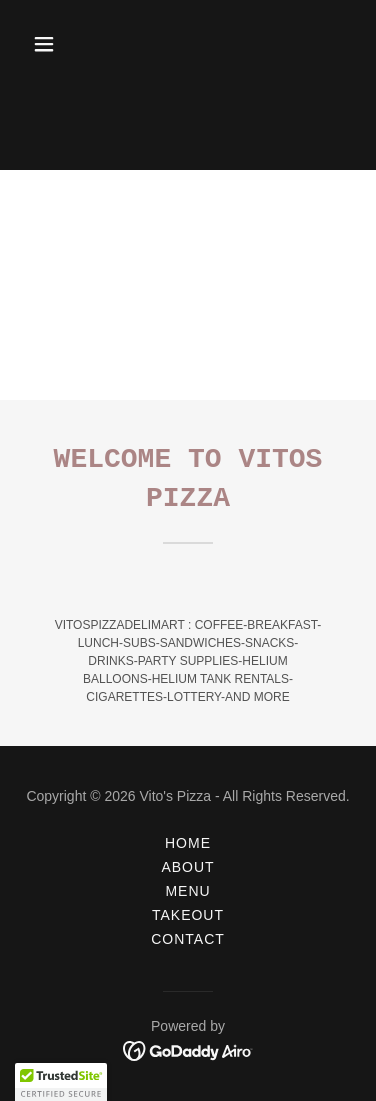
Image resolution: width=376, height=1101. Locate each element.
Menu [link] (187, 891)
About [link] (187, 867)
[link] (188, 1049)
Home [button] (188, 843)
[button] (61, 44)
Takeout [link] (188, 915)
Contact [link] (188, 939)
